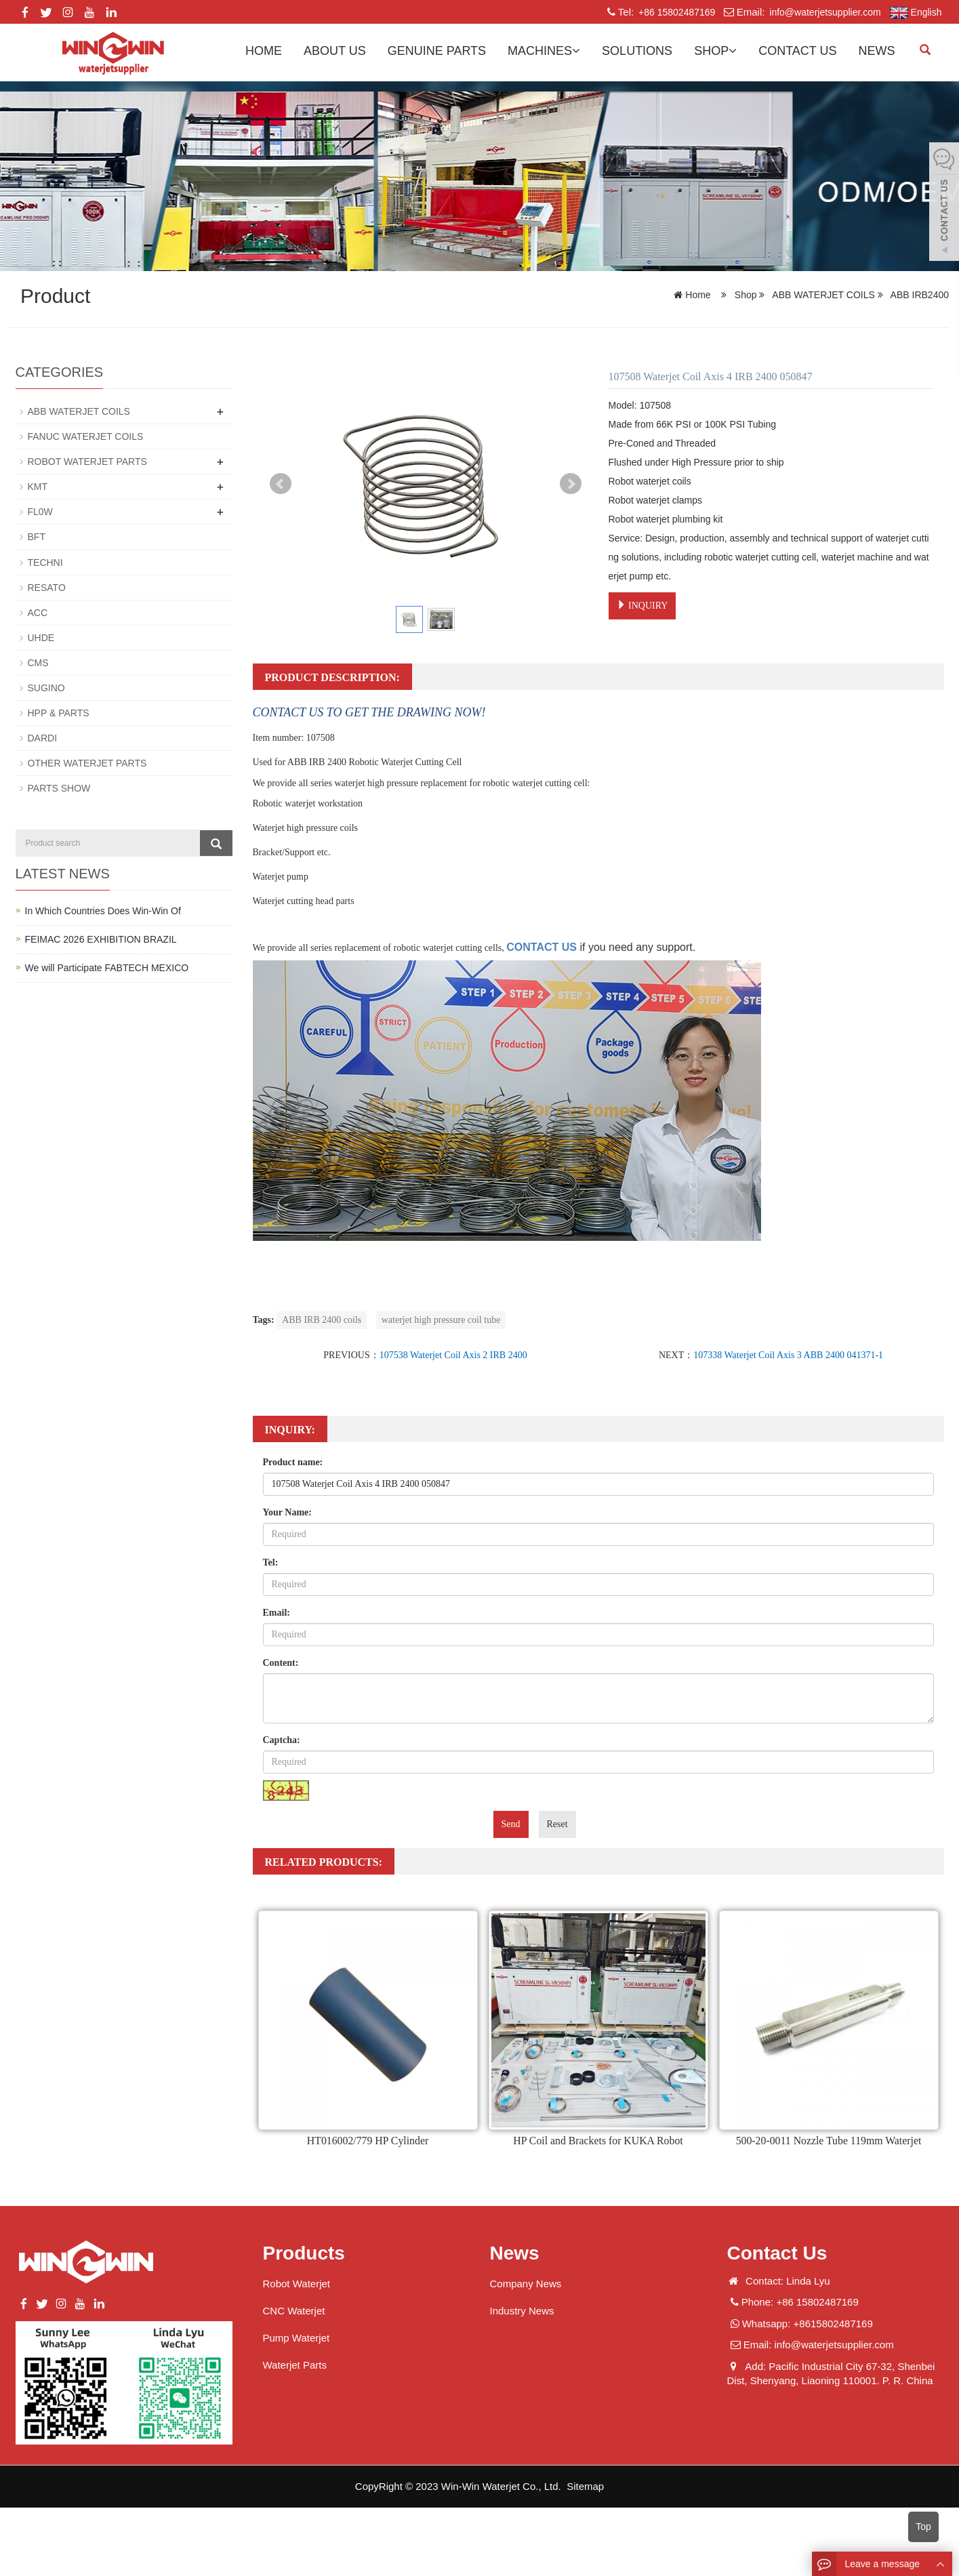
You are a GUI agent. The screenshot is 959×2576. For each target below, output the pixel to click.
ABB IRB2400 (918, 294)
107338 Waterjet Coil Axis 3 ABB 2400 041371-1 (788, 1355)
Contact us (797, 51)
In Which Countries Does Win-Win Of (103, 909)
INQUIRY (642, 605)
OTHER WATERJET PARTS (87, 762)
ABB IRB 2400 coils (321, 1320)
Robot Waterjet (297, 2283)
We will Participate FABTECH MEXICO (107, 966)
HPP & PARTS (58, 712)
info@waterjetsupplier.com (823, 12)
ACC (38, 612)
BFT (36, 536)
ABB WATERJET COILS (823, 294)
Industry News (522, 2310)
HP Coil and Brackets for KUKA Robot (598, 2140)
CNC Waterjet (294, 2310)
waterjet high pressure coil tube (441, 1320)
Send (511, 1824)
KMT (38, 486)
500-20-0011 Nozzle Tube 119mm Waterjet (828, 2140)
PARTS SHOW (59, 787)
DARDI (43, 737)
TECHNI (45, 561)
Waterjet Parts (295, 2365)
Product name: (293, 1462)
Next (570, 484)
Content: (281, 1663)
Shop (715, 51)
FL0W (40, 511)
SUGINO (46, 687)
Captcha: (281, 1740)
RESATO (47, 586)
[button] (576, 51)
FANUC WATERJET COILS (86, 436)
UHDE (41, 637)
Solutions (637, 51)
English (916, 13)
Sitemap (585, 2486)
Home (263, 51)
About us (335, 51)
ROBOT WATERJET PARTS (87, 461)
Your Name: (287, 1512)
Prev (280, 484)
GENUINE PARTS (437, 51)
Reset (557, 1824)
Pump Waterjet (296, 2338)
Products (304, 2253)
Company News (526, 2283)
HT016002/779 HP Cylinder (368, 2140)
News (877, 51)
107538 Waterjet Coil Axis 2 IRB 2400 (453, 1355)
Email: (276, 1613)
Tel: (271, 1562)
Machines (544, 51)
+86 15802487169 (675, 12)
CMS (38, 662)
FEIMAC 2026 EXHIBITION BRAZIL (101, 938)
